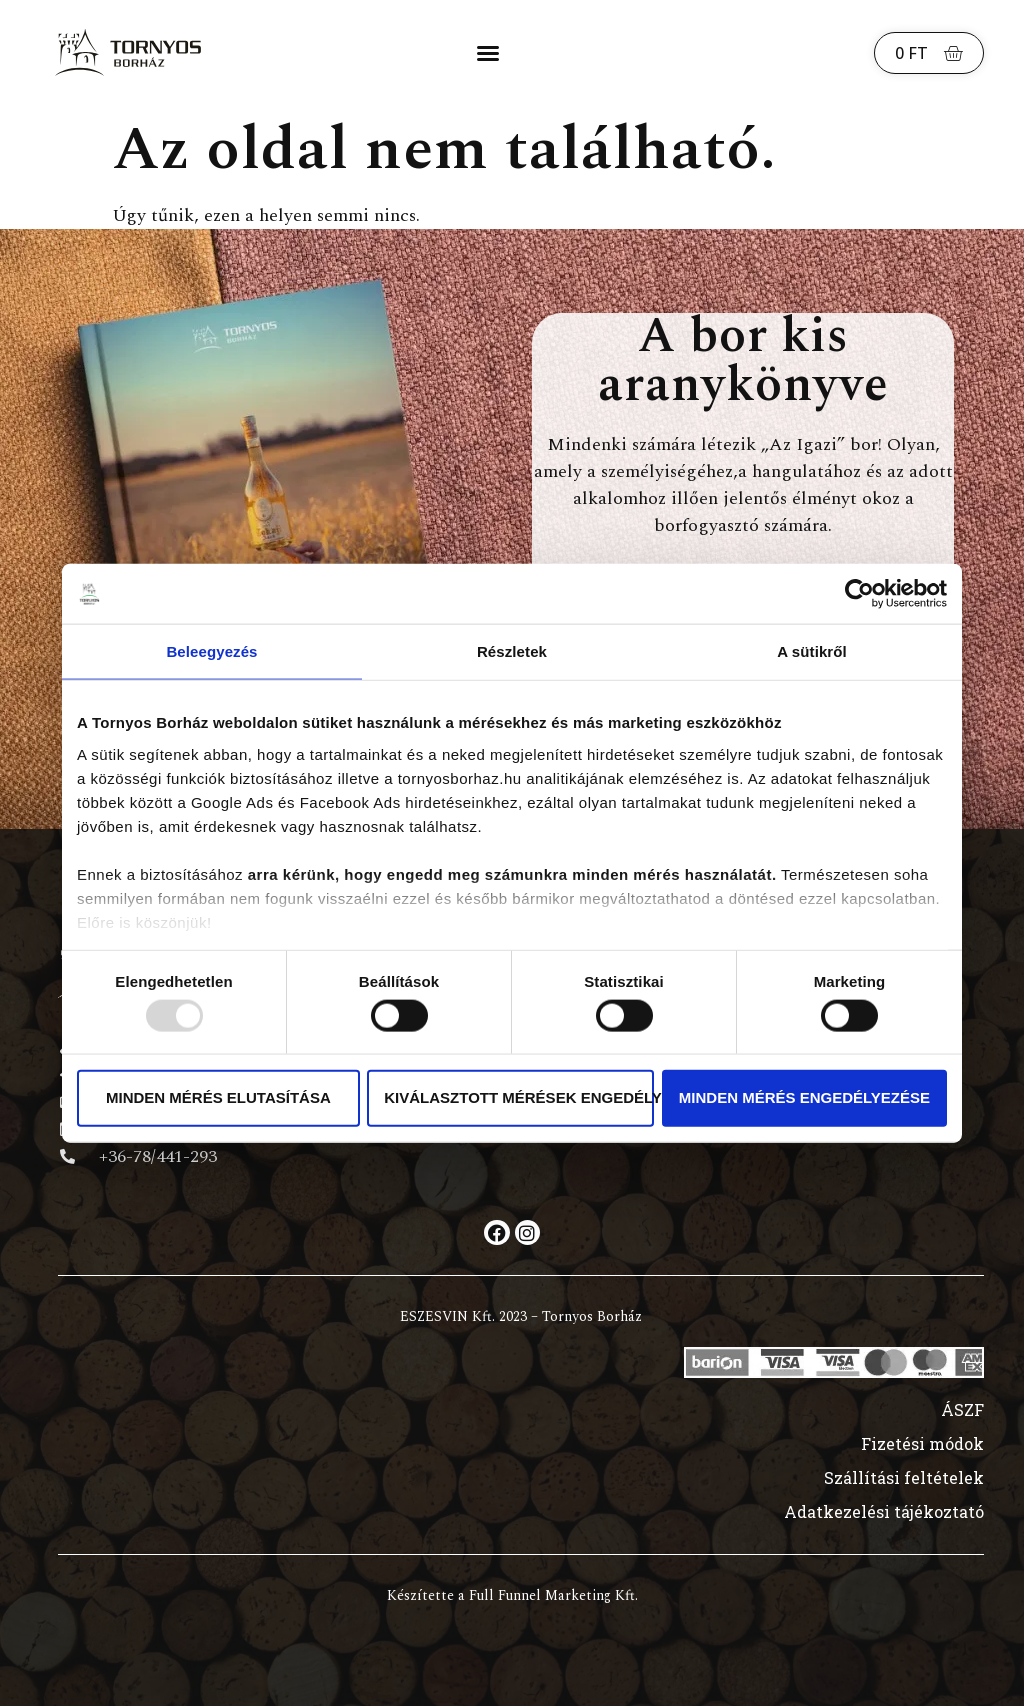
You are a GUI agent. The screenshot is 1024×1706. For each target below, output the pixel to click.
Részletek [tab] (512, 651)
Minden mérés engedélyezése (804, 1097)
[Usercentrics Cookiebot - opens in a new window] (859, 594)
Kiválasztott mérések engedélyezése (519, 1097)
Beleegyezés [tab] (211, 651)
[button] (488, 53)
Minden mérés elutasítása (218, 1097)
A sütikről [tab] (812, 651)
